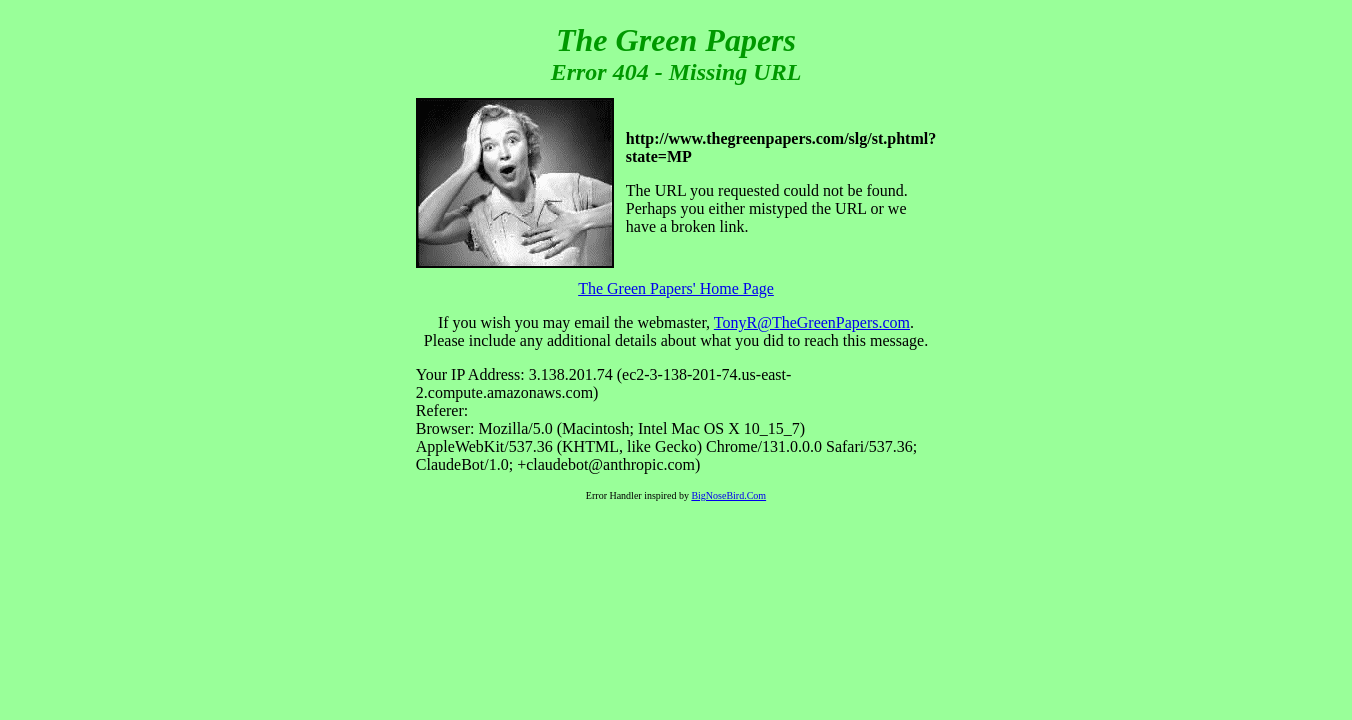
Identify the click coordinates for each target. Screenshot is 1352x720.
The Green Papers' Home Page (676, 288)
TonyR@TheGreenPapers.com (812, 322)
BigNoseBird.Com (728, 495)
